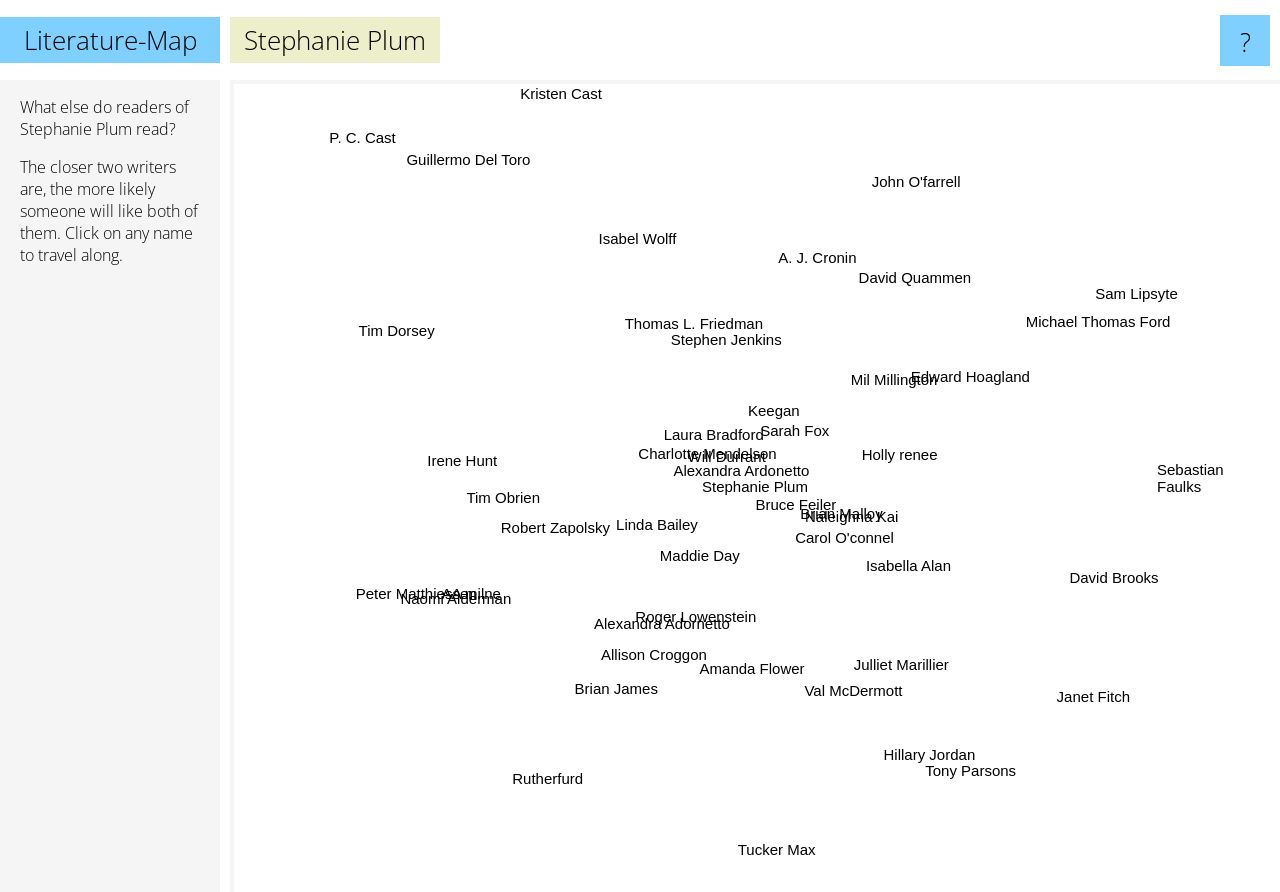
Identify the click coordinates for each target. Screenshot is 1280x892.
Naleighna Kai (872, 521)
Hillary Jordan (913, 732)
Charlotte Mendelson (669, 413)
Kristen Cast (592, 93)
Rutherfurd (538, 774)
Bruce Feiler (807, 505)
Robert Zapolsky (561, 535)
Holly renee (884, 457)
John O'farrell (882, 184)
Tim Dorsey (450, 354)
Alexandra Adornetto (661, 638)
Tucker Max (781, 822)
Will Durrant (717, 472)
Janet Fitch (1042, 664)
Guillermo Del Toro (444, 128)
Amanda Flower (748, 652)
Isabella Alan (897, 555)
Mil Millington (889, 391)
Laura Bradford (716, 433)
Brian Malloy (921, 495)
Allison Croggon (650, 670)
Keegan (787, 411)
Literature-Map (110, 40)
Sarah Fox (788, 429)
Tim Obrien (508, 496)
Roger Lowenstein (691, 601)
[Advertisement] (110, 587)
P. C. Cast (391, 176)
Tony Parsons (943, 796)
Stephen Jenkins (746, 346)
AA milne (468, 597)
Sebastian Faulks (1190, 470)
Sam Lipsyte (1114, 310)
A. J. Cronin (824, 255)
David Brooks (1079, 566)
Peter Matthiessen (420, 612)
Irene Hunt (470, 470)
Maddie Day (702, 547)
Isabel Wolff (647, 263)
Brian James (625, 698)
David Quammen (913, 285)
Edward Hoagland (963, 392)
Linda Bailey (649, 511)
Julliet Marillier (900, 665)
